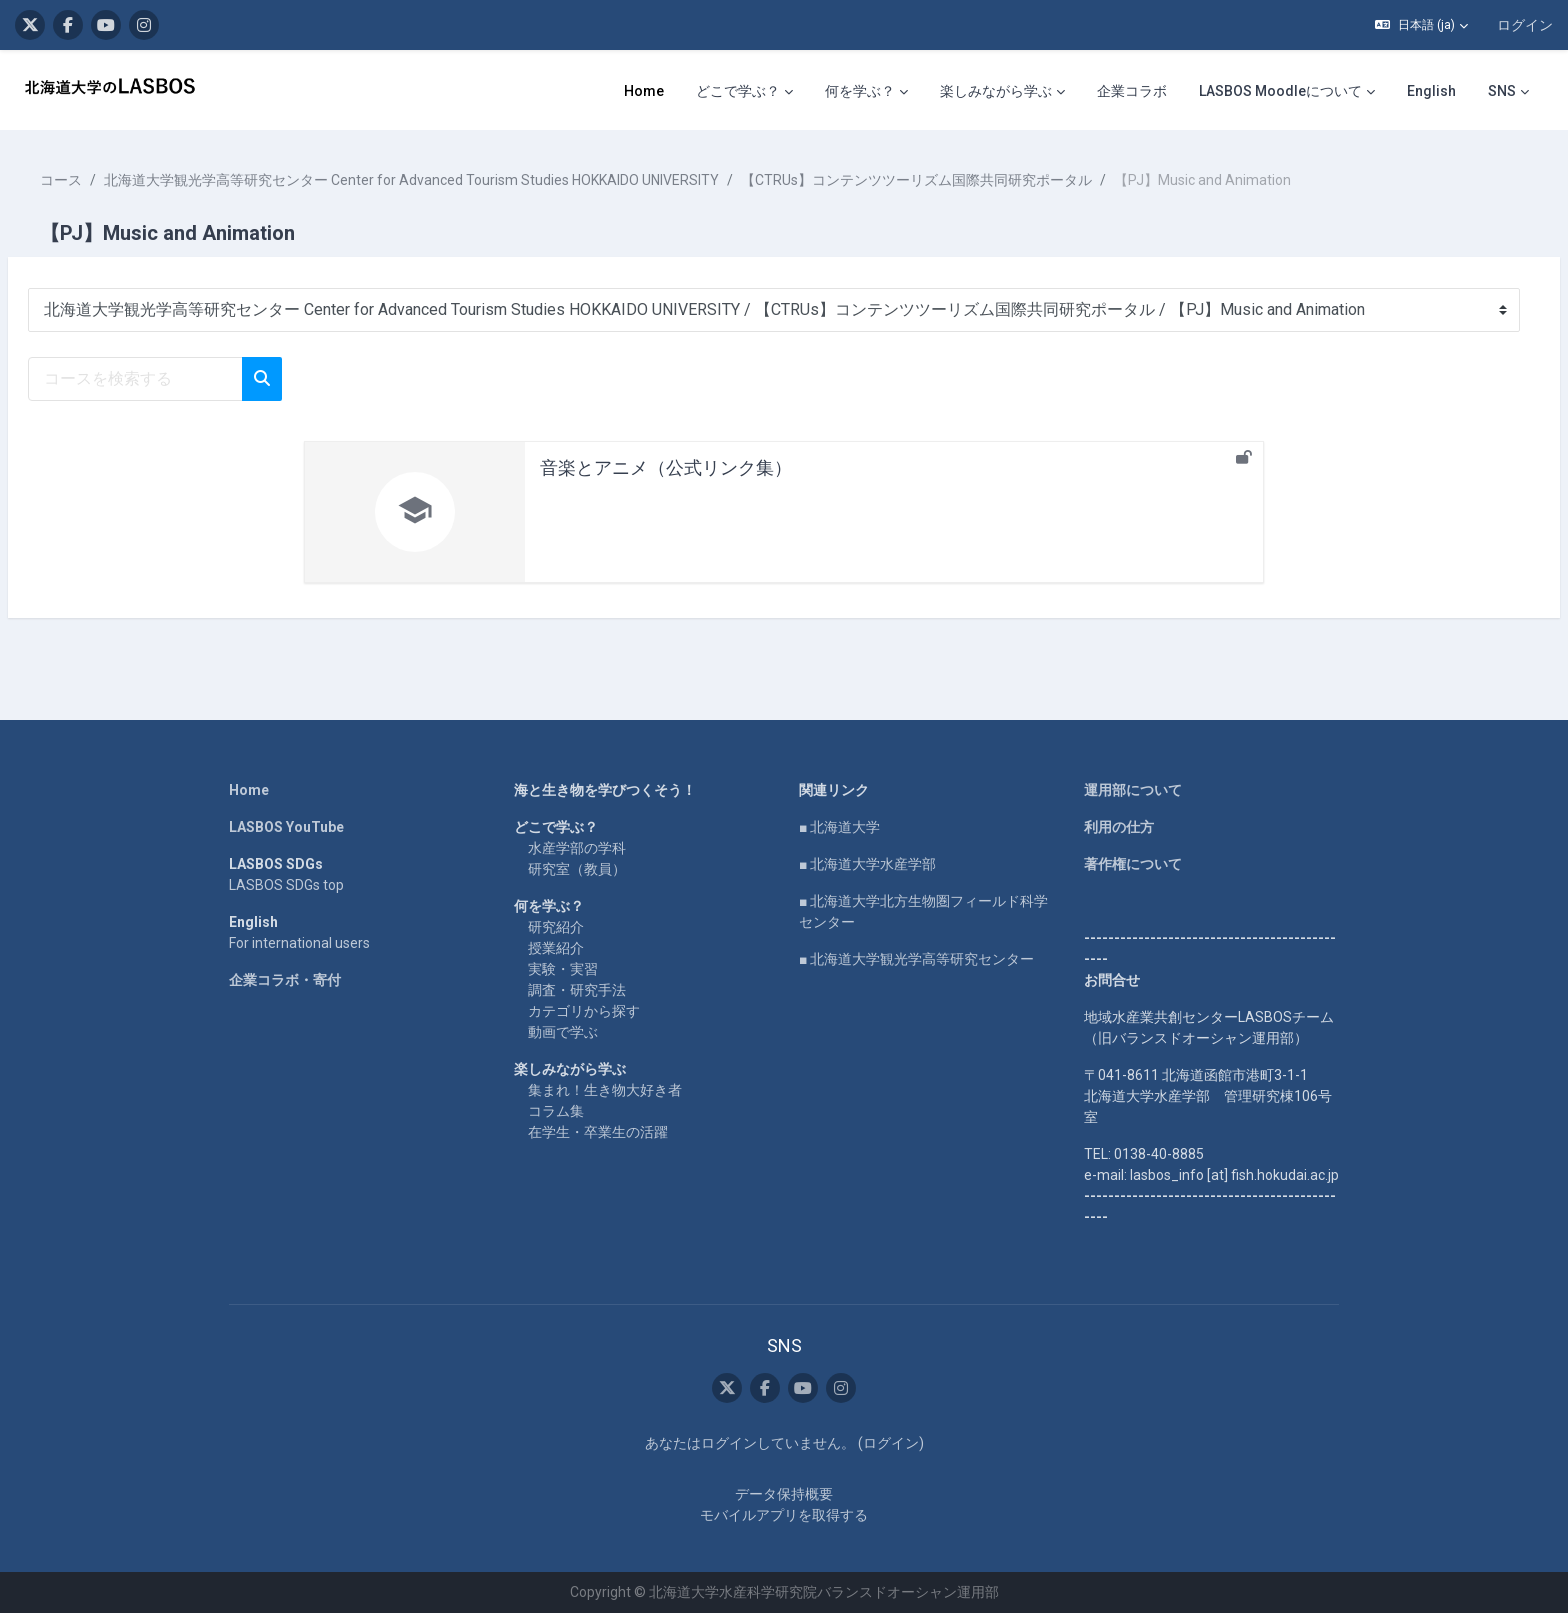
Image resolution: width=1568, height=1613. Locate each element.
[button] (1421, 25)
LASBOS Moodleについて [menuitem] (1280, 91)
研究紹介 (556, 927)
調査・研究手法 (577, 990)
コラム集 (556, 1111)
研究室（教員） (577, 869)
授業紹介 (556, 948)
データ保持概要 (784, 1494)
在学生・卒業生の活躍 (598, 1132)
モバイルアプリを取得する (784, 1515)
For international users (299, 943)
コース (109, 180)
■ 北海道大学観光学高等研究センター (916, 959)
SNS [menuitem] (1502, 91)
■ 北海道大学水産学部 (867, 864)
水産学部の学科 (577, 848)
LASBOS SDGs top (286, 885)
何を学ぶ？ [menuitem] (860, 91)
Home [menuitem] (644, 91)
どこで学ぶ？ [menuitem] (738, 91)
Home (249, 790)
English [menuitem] (1431, 91)
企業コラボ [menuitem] (1132, 91)
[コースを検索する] (183, 379)
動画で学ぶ (563, 1032)
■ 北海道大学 (839, 827)
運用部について (1133, 790)
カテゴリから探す (584, 1011)
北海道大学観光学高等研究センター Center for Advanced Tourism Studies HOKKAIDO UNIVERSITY (459, 180)
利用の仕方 (1119, 827)
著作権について (1133, 864)
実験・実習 (563, 969)
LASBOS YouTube (286, 827)
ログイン (1525, 25)
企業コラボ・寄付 (285, 980)
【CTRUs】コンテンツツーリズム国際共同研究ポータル (964, 180)
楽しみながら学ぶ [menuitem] (996, 91)
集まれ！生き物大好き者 (605, 1090)
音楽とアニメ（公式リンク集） (666, 467)
